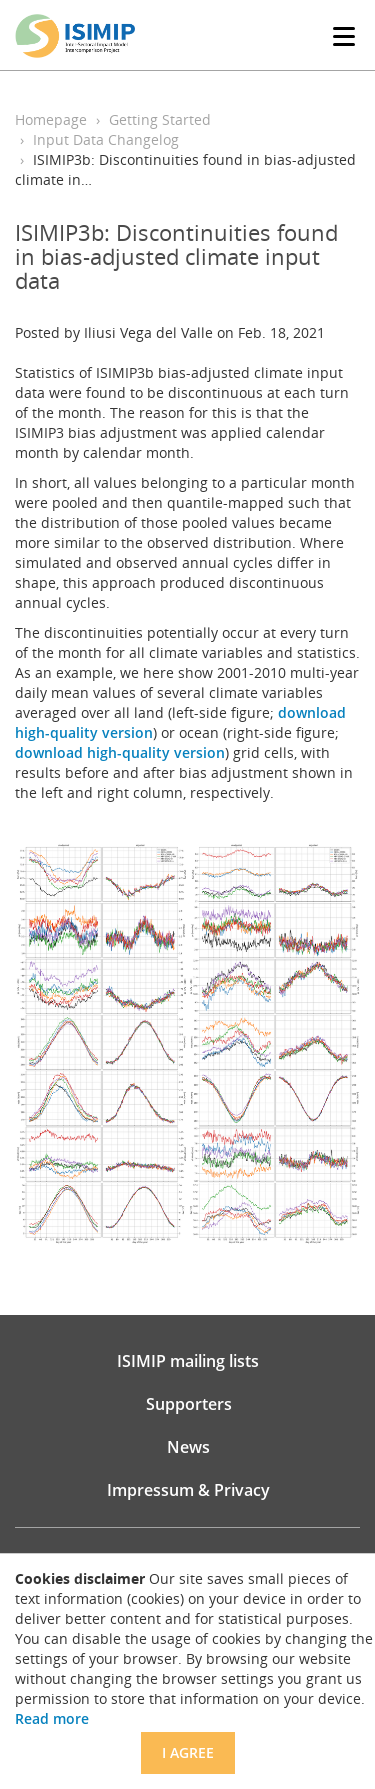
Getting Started (160, 119)
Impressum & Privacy (188, 1490)
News (188, 1447)
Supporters (189, 1404)
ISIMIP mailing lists (188, 1361)
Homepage (51, 119)
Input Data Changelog (106, 139)
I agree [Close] (188, 1752)
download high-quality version (120, 752)
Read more (52, 1718)
